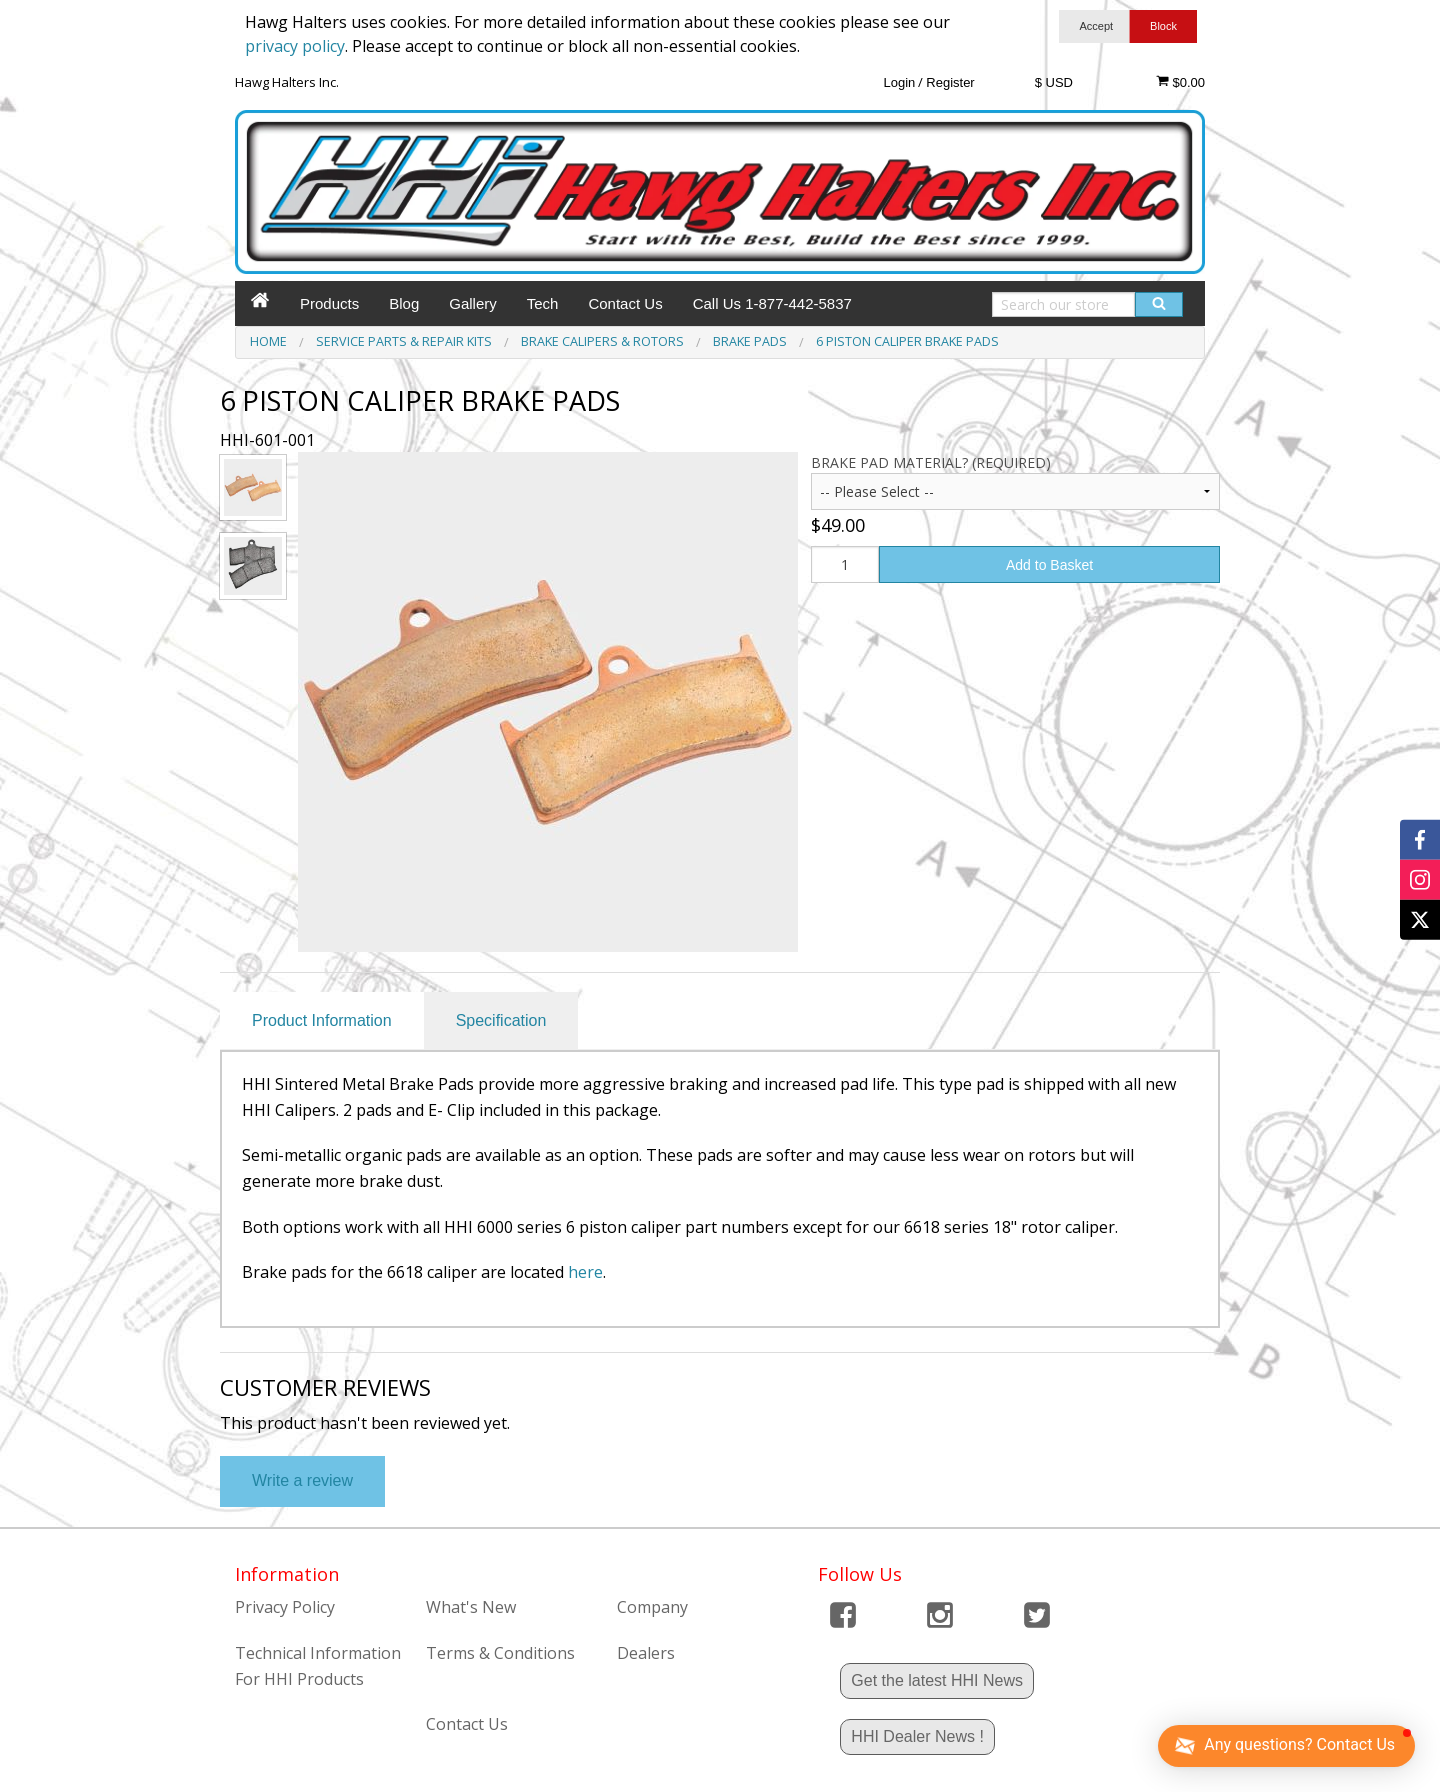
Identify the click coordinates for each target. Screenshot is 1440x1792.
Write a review (302, 1480)
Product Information (322, 1020)
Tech (543, 303)
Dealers (646, 1653)
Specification (501, 1020)
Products (329, 303)
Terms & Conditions (500, 1653)
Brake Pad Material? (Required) (931, 462)
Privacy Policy (285, 1607)
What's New (471, 1607)
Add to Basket (1049, 565)
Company (652, 1607)
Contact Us (625, 303)
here (585, 1272)
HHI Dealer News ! (917, 1736)
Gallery (473, 303)
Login (899, 82)
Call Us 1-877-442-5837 (772, 303)
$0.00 (1180, 82)
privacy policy (295, 46)
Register (950, 82)
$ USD (1054, 82)
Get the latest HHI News (937, 1680)
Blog (404, 303)
